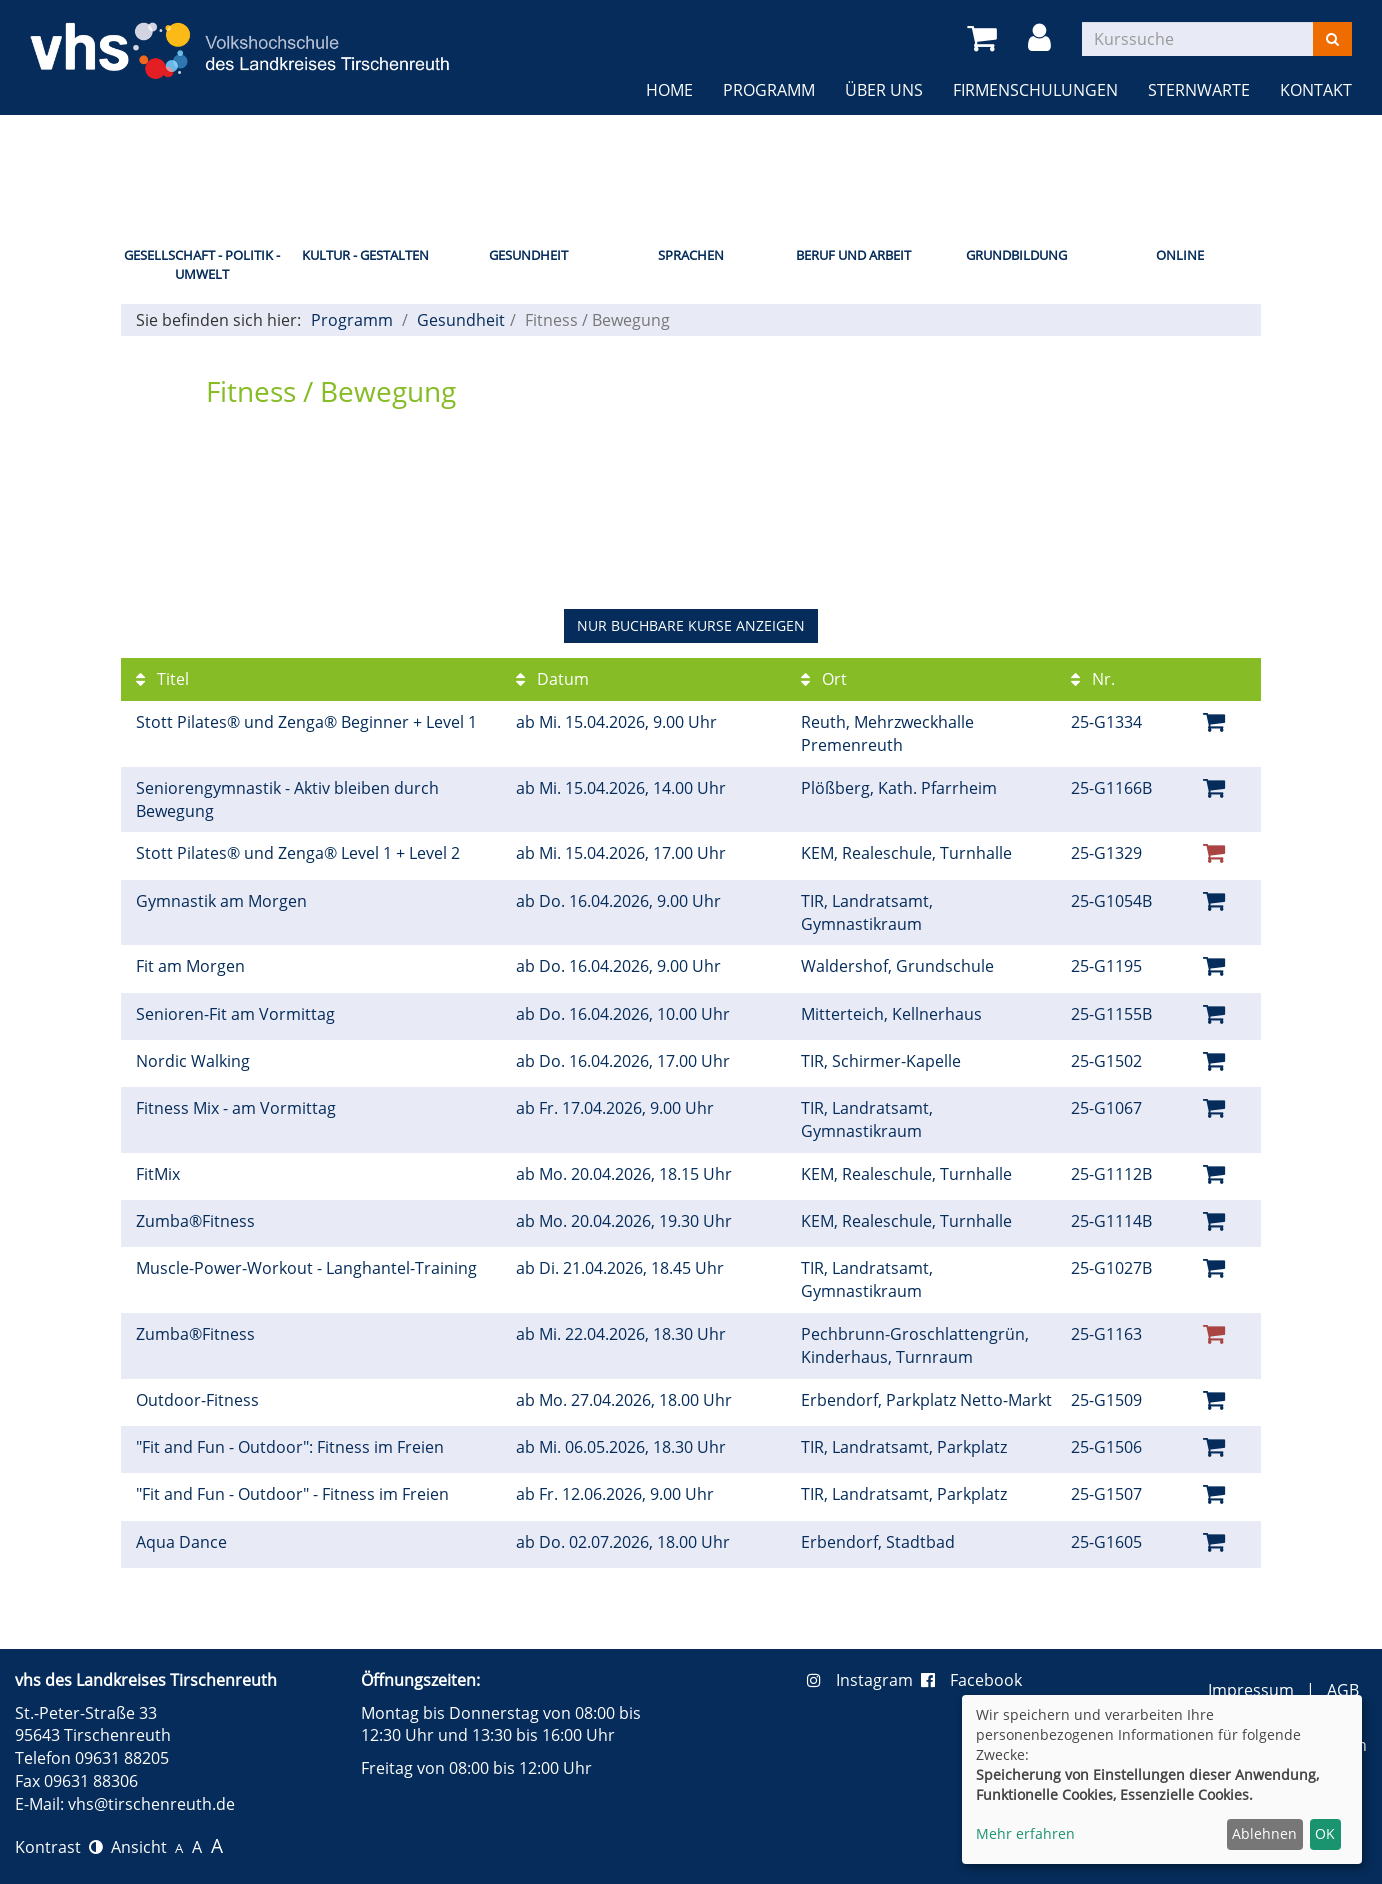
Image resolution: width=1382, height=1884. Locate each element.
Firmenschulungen (1035, 90)
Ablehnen (1264, 1833)
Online (1180, 255)
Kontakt (1316, 90)
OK (1325, 1833)
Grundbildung (1016, 255)
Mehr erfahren (1025, 1833)
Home (669, 90)
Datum (552, 679)
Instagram (864, 1680)
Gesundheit (528, 255)
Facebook (971, 1680)
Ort (824, 679)
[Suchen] (1332, 39)
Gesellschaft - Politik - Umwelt (202, 264)
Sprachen (691, 255)
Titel (162, 679)
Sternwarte (1199, 90)
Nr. (1093, 679)
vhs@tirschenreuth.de (151, 1804)
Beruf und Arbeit (853, 255)
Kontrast (59, 1847)
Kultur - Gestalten (365, 255)
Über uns (884, 90)
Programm (769, 90)
